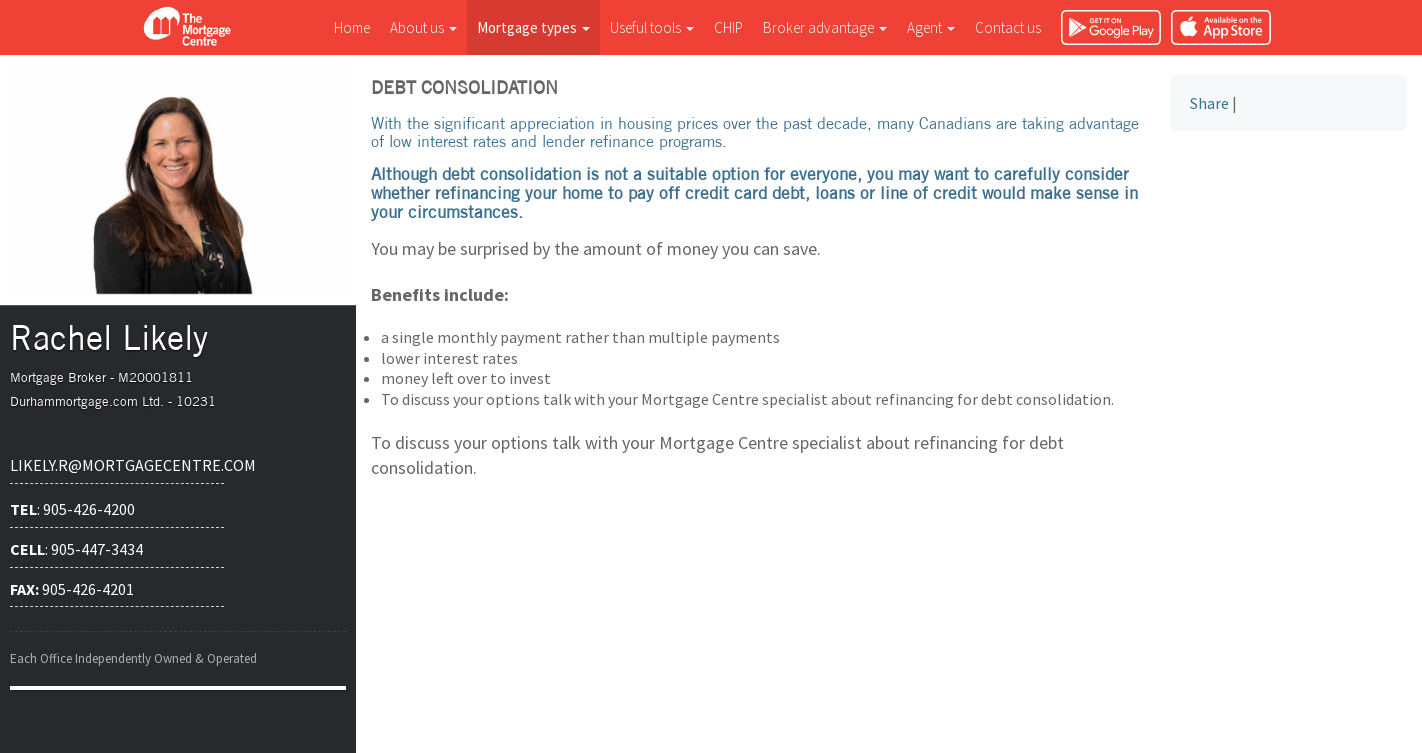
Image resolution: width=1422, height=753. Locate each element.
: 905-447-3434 (76, 549)
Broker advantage (825, 27)
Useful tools (652, 27)
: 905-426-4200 (72, 509)
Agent (931, 27)
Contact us (1008, 27)
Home (352, 27)
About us (423, 27)
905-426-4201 (72, 589)
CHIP (728, 27)
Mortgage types (533, 27)
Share (1209, 103)
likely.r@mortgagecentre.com (117, 465)
